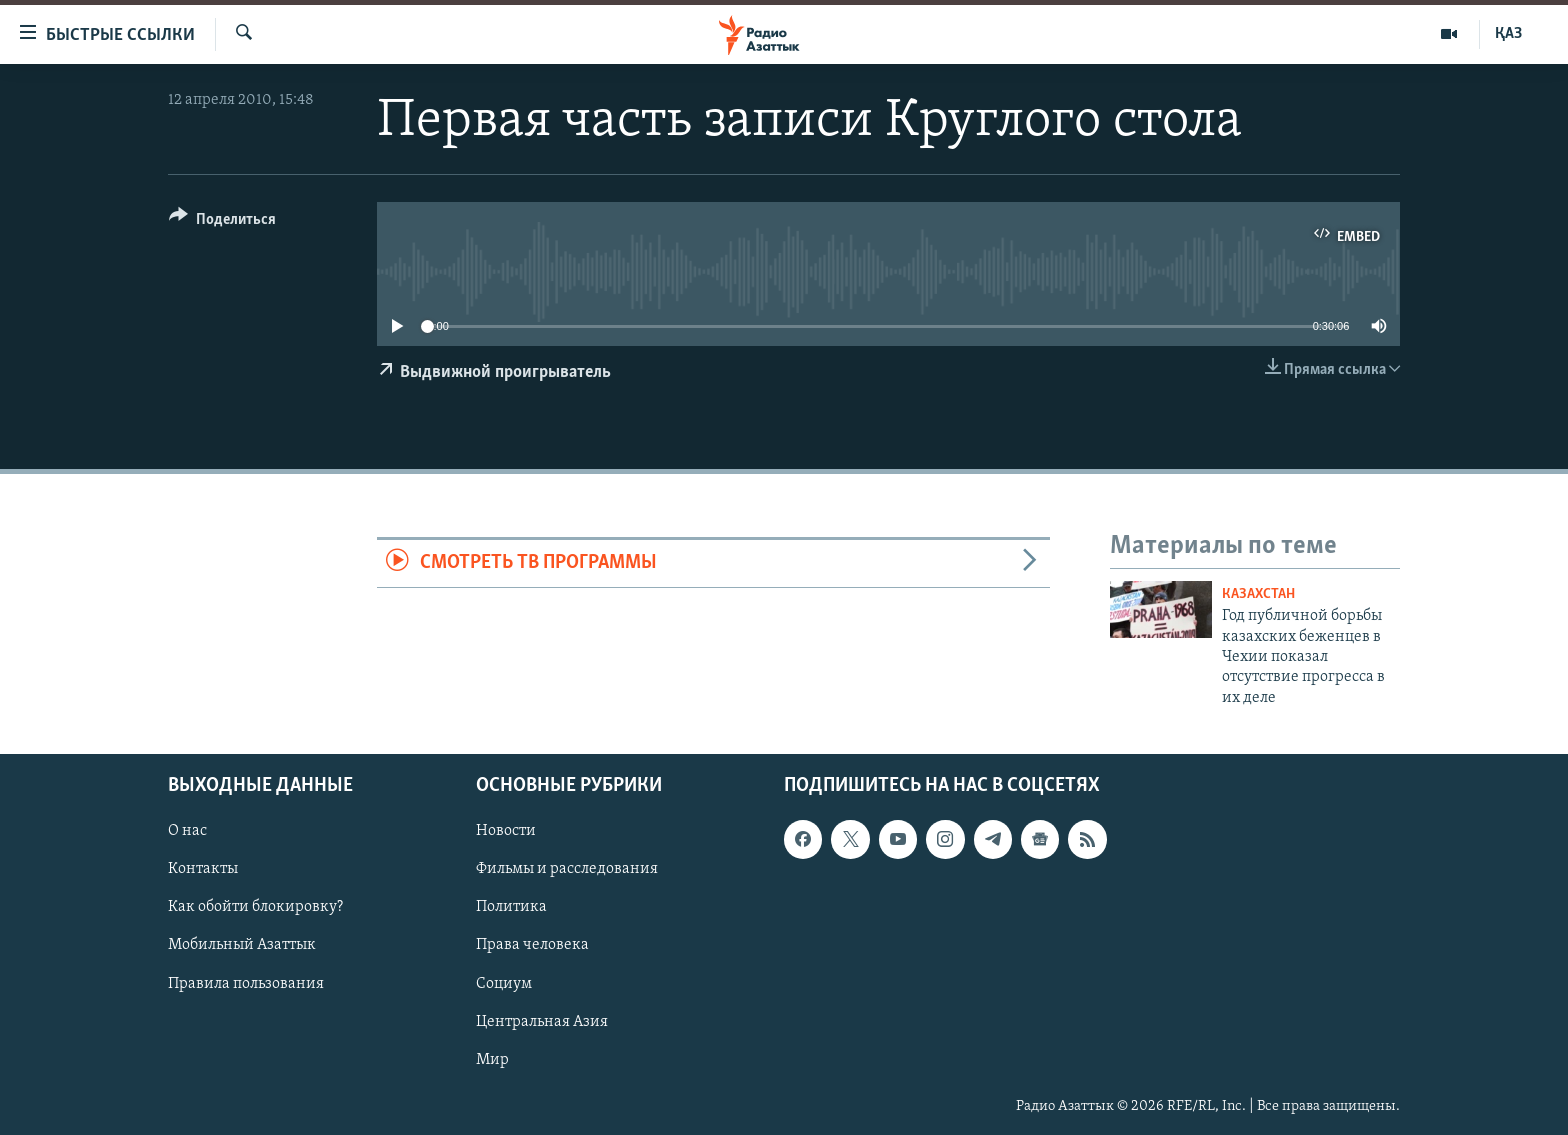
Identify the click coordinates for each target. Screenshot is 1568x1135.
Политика (511, 908)
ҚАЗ (1508, 34)
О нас (187, 832)
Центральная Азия (542, 1022)
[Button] (222, 222)
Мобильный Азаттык (242, 946)
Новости (506, 832)
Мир (492, 1060)
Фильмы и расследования (567, 870)
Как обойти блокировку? (255, 908)
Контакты (203, 870)
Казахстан (1258, 594)
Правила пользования (246, 984)
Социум (504, 984)
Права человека (532, 946)
